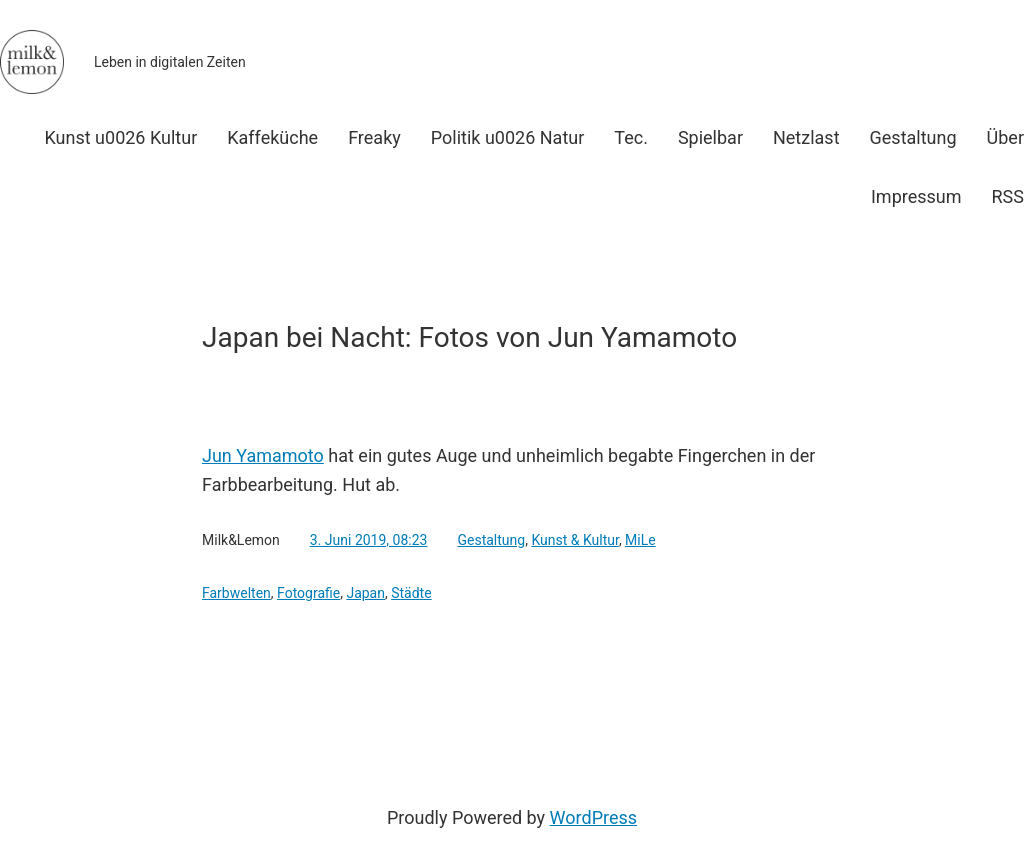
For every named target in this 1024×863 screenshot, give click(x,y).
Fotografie (308, 593)
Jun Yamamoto (263, 455)
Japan (365, 593)
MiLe (640, 540)
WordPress (593, 817)
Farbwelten (236, 593)
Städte (411, 593)
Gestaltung (491, 540)
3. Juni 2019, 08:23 (369, 540)
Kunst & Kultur (575, 540)
